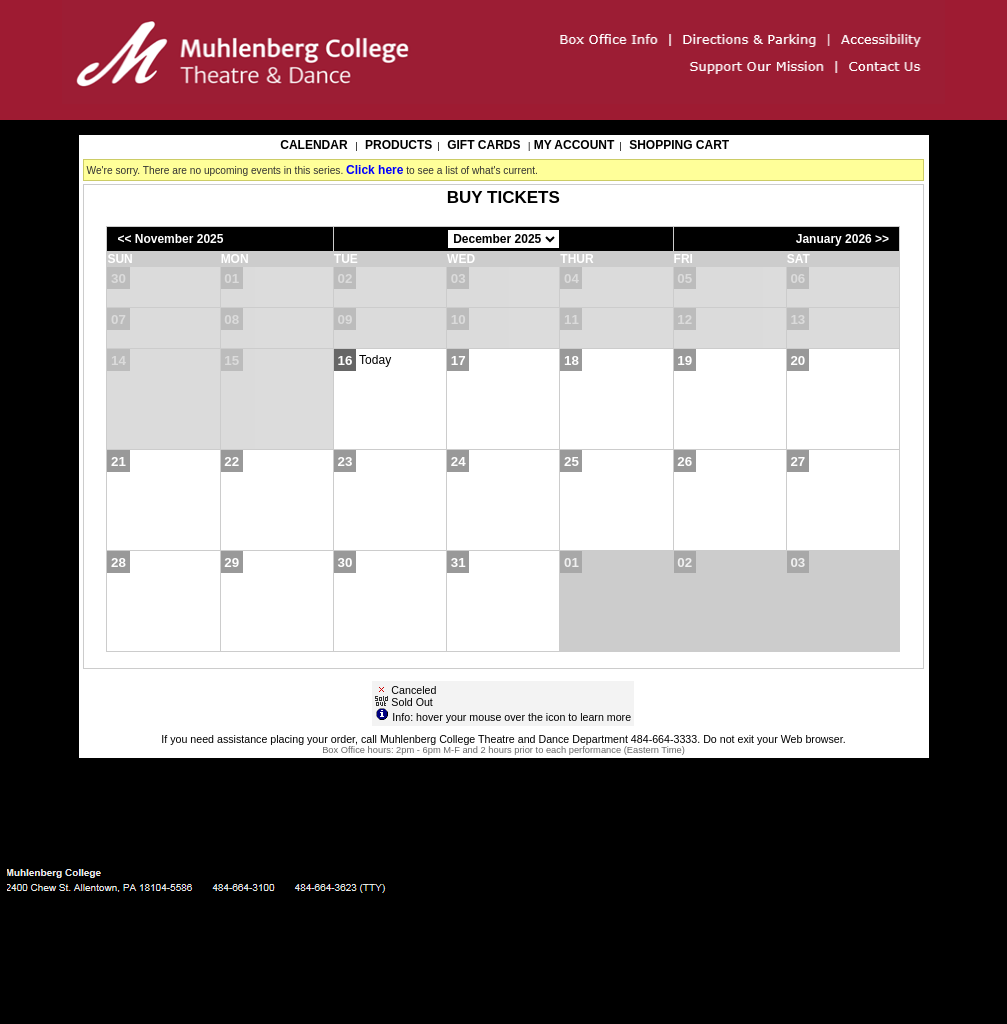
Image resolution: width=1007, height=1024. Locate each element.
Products (398, 145)
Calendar (313, 145)
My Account (572, 145)
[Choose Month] (503, 239)
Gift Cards (483, 145)
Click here (374, 170)
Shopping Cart (679, 145)
